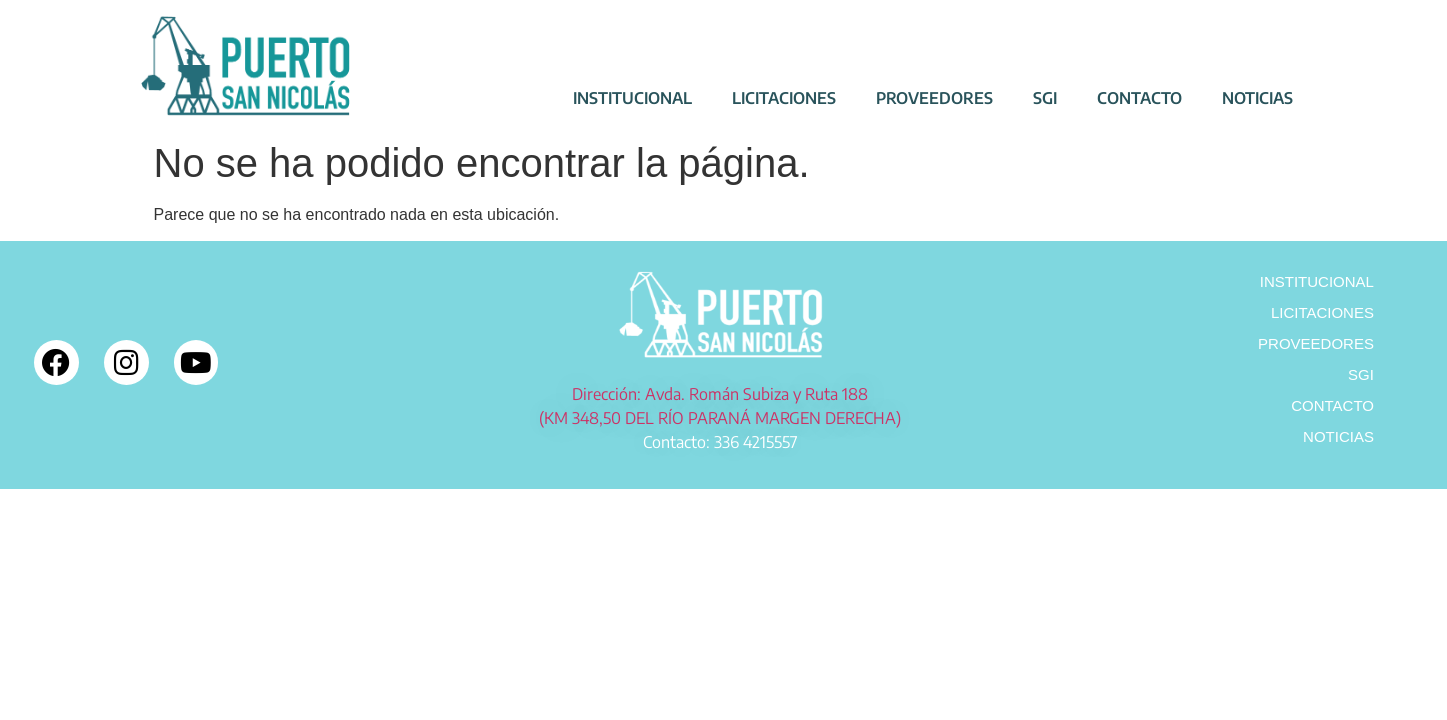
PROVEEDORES (934, 98)
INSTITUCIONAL (632, 98)
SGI (1045, 98)
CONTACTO (1139, 98)
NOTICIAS (1257, 98)
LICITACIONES (784, 98)
